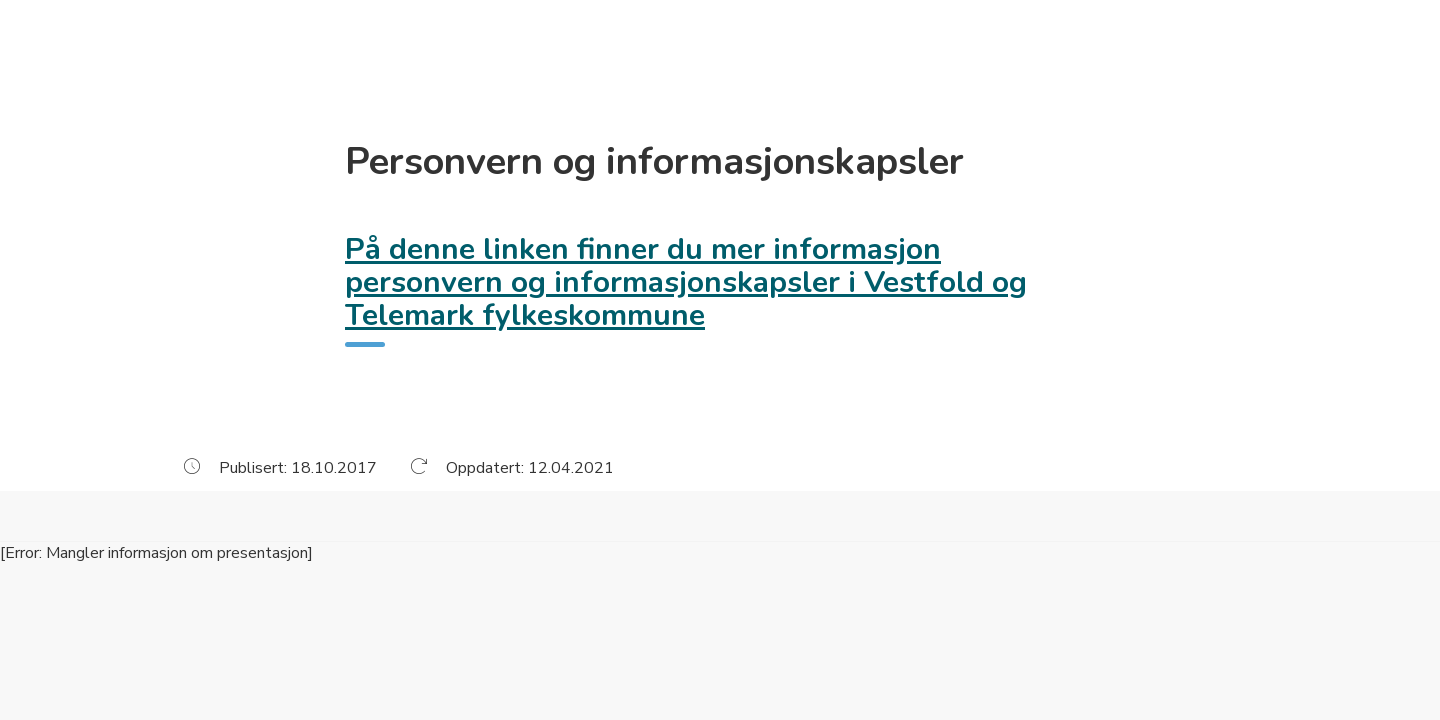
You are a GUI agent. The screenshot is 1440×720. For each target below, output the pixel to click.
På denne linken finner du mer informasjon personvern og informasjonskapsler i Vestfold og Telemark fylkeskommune (686, 282)
